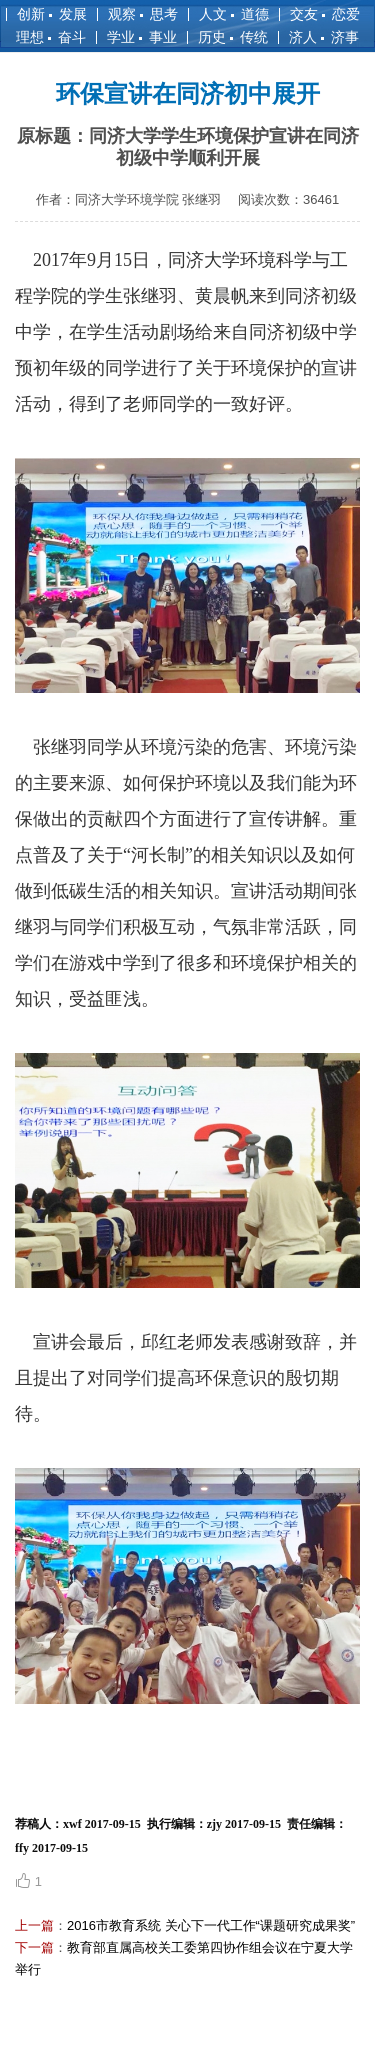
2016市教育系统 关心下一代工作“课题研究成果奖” (211, 1925)
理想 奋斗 (51, 37)
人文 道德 (234, 14)
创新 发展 (52, 14)
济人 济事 (324, 37)
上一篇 (34, 1925)
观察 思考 (143, 14)
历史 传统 (233, 37)
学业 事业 (142, 37)
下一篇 (34, 1947)
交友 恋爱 (325, 14)
